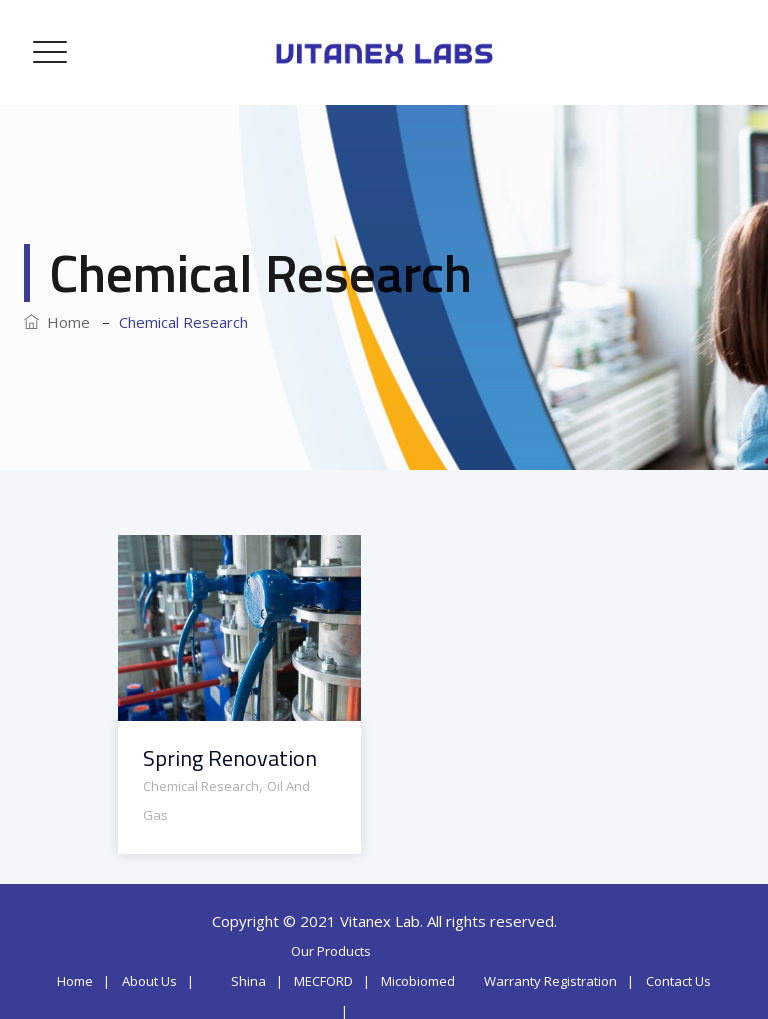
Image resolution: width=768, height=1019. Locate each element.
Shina (248, 981)
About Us (149, 981)
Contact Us (678, 981)
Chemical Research (201, 786)
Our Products (331, 951)
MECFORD (323, 981)
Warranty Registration (550, 981)
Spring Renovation (230, 758)
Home (57, 322)
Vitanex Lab (380, 921)
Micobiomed (418, 981)
